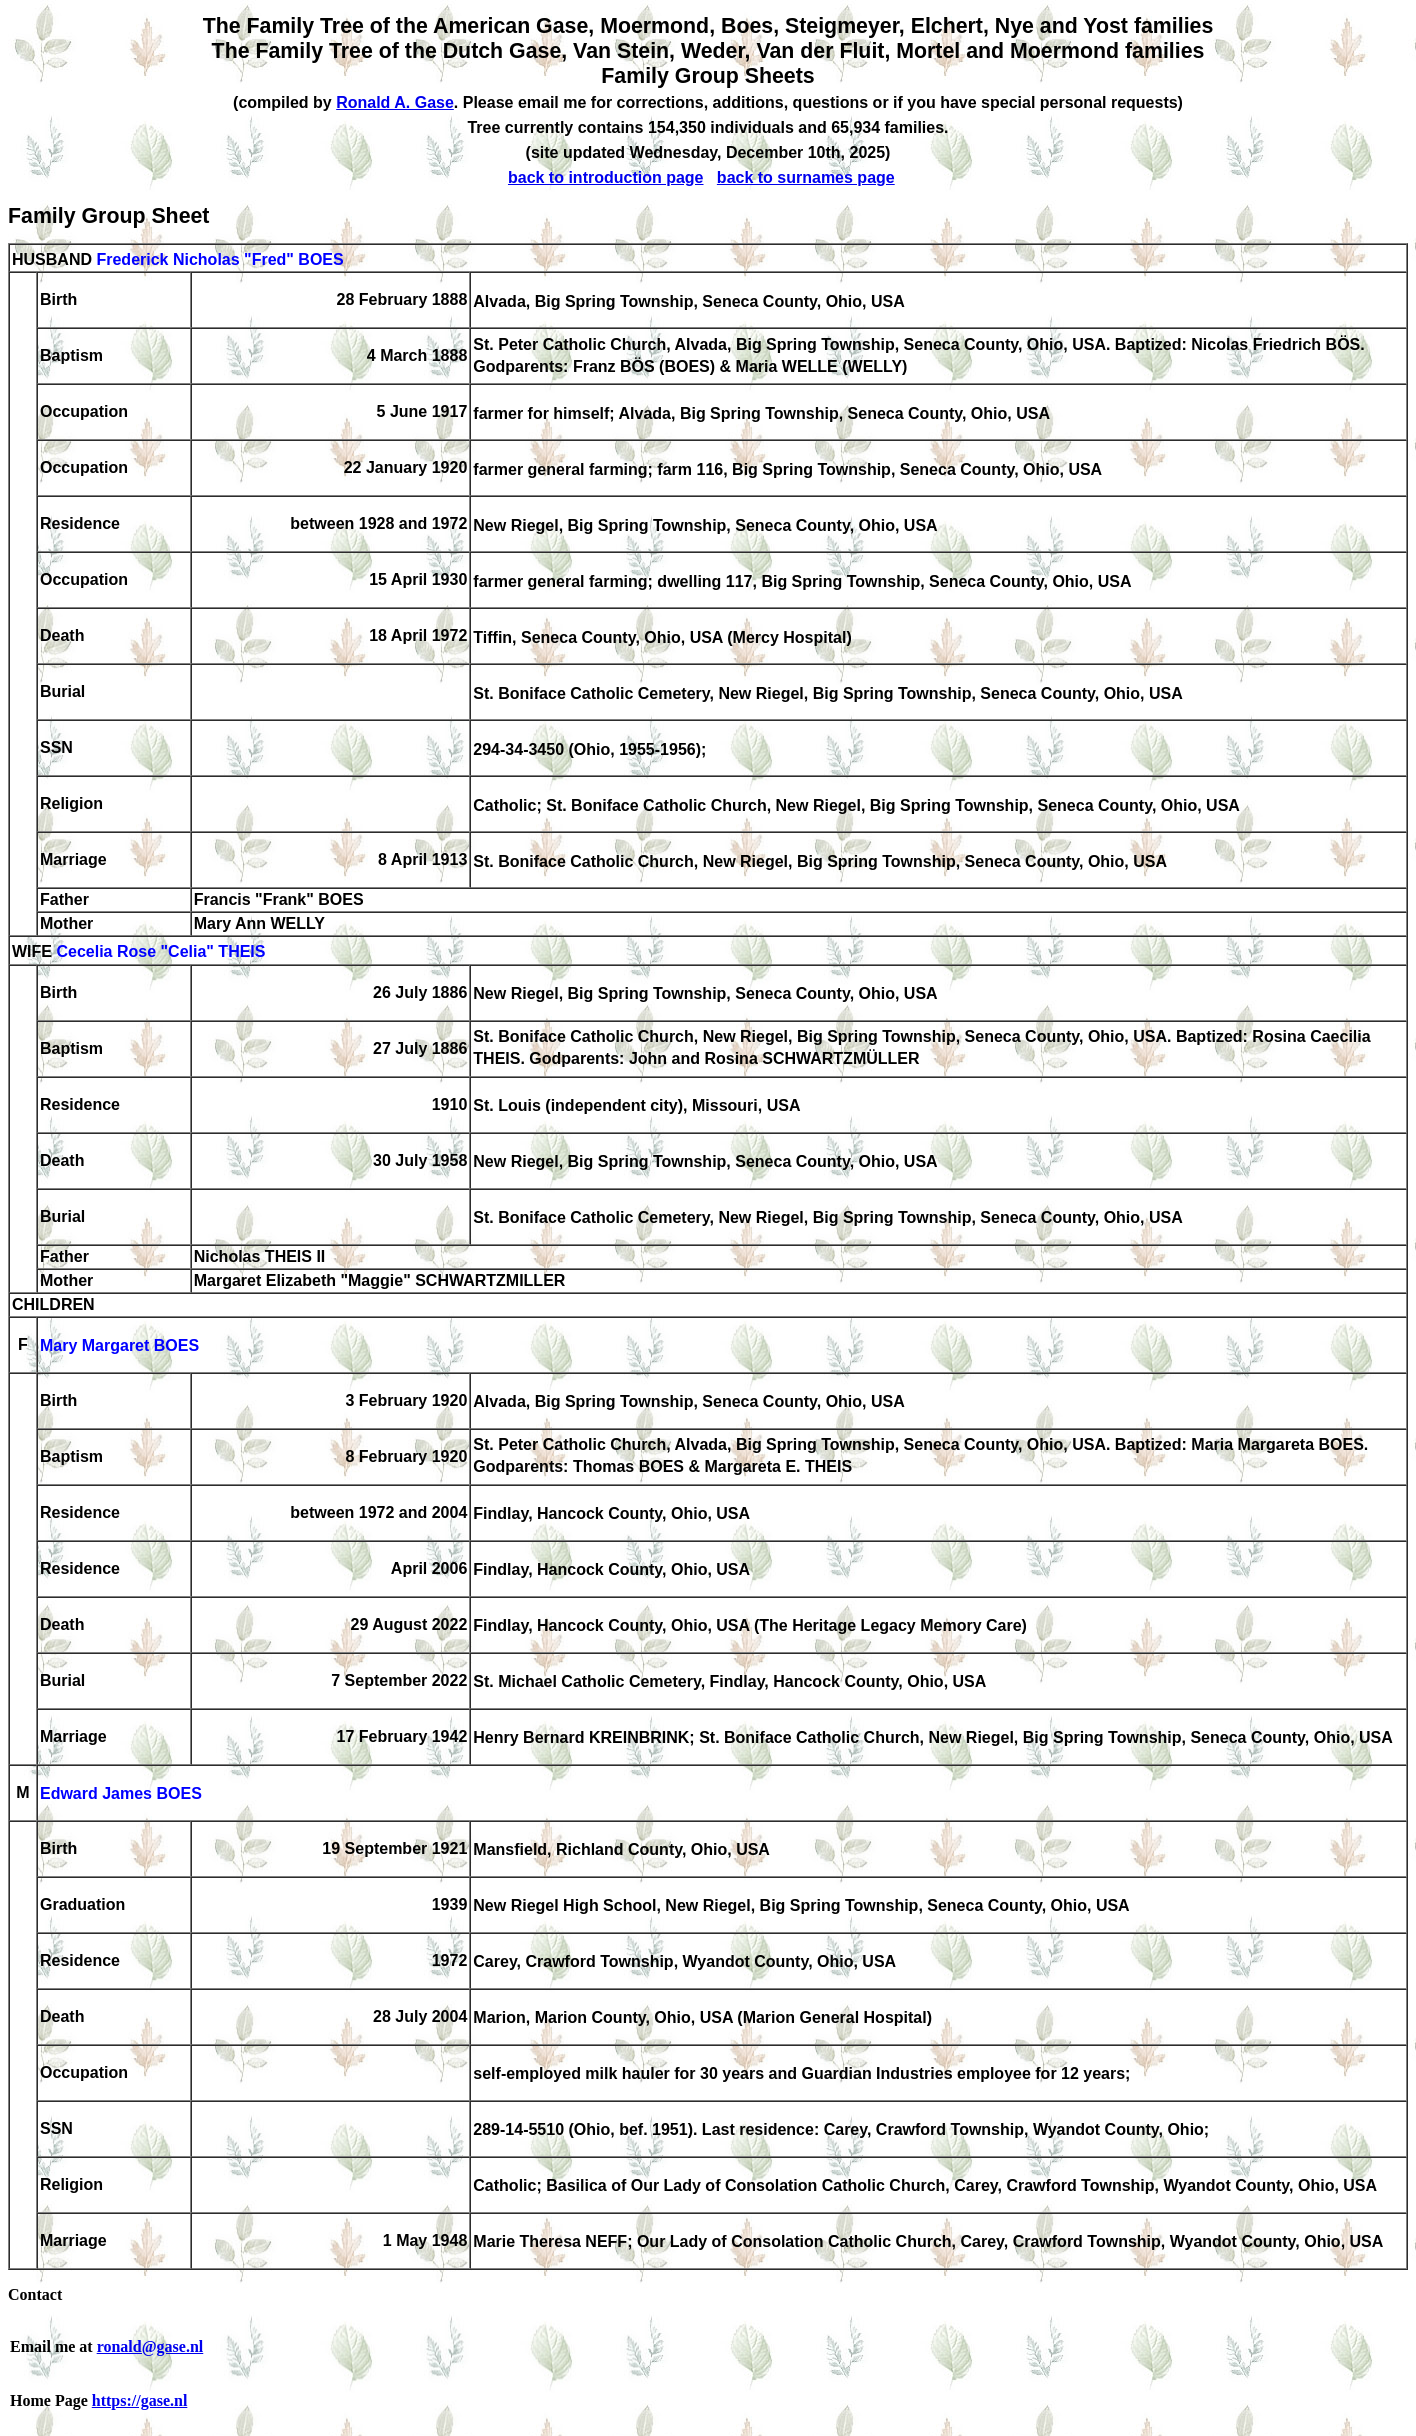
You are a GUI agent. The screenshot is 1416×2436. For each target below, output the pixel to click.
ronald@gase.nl (150, 2346)
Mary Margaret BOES (119, 1346)
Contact (35, 2294)
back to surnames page (806, 177)
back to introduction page (606, 177)
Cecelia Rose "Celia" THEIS (160, 952)
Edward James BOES (121, 1794)
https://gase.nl (140, 2400)
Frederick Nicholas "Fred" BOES (219, 259)
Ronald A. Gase (395, 102)
